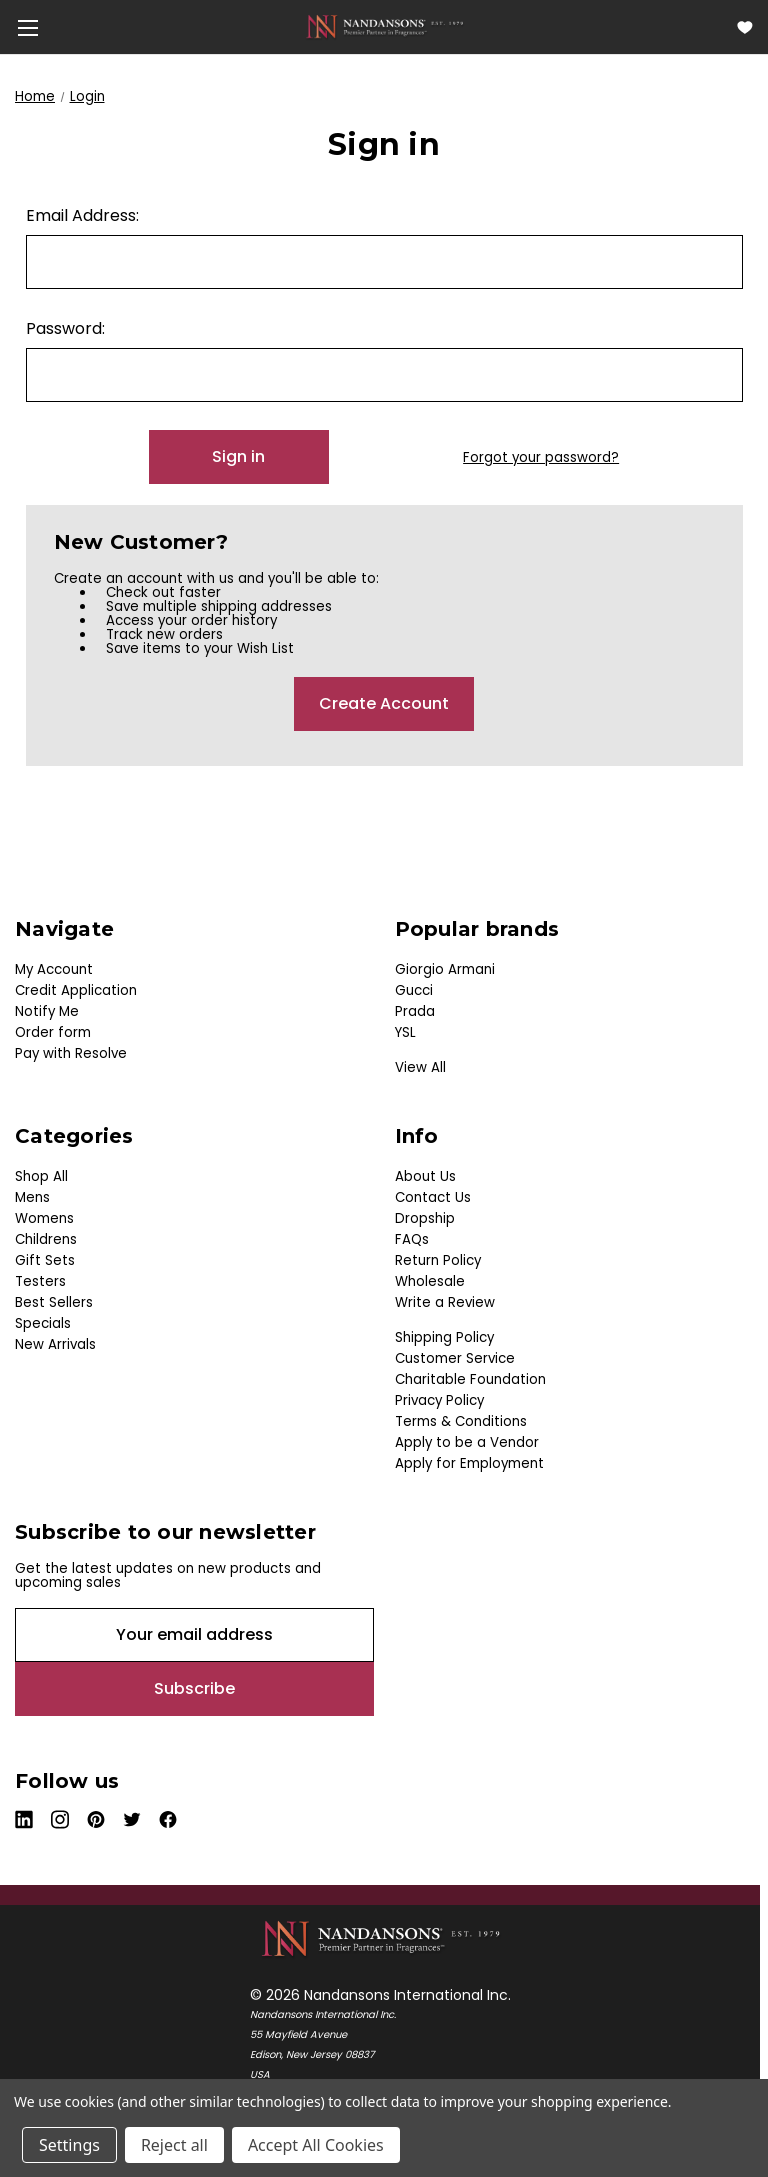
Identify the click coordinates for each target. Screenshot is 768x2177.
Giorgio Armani (445, 969)
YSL (405, 1032)
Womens (44, 1218)
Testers (40, 1281)
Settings (69, 2145)
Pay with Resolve (71, 1053)
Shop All (41, 1176)
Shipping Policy (444, 1337)
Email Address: (82, 215)
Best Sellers (54, 1302)
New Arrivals (55, 1344)
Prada (415, 1011)
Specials (43, 1323)
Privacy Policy (439, 1400)
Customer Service (455, 1358)
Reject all (174, 2145)
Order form (53, 1032)
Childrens (46, 1239)
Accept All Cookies (316, 2145)
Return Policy (438, 1260)
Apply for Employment (469, 1463)
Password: (65, 328)
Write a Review (445, 1302)
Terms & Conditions (461, 1421)
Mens (32, 1197)
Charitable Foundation (470, 1379)
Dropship (425, 1218)
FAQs (412, 1239)
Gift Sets (45, 1260)
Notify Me (47, 1011)
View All (420, 1067)
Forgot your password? (541, 458)
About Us (425, 1176)
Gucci (414, 990)
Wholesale (430, 1281)
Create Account (384, 703)
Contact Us (433, 1197)
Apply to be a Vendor (467, 1442)
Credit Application (76, 990)
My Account (54, 969)
